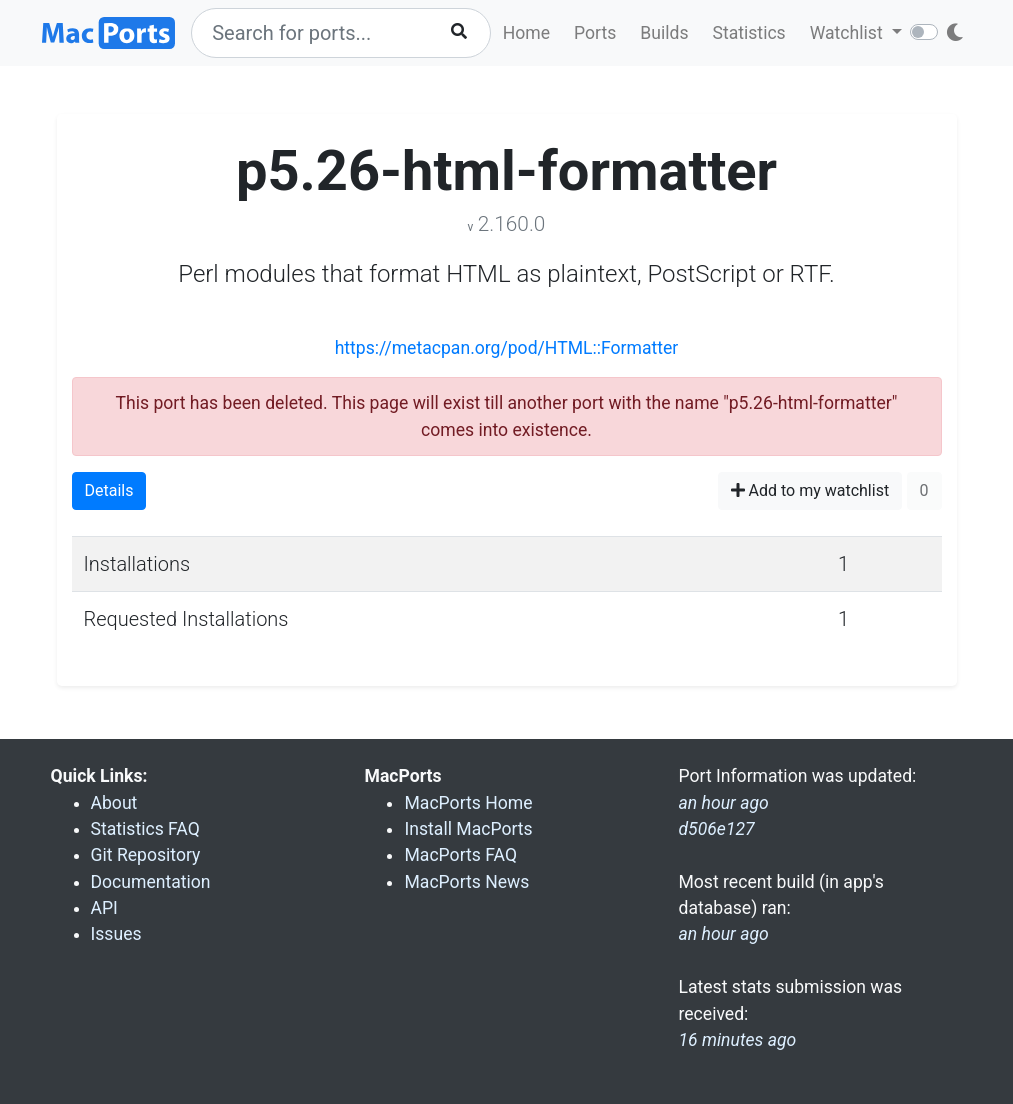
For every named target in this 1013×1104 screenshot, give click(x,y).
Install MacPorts (468, 829)
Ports (595, 33)
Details (109, 490)
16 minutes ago (737, 1040)
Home (526, 33)
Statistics (748, 33)
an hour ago (723, 934)
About (114, 803)
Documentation (151, 882)
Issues (116, 934)
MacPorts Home (468, 803)
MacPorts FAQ (460, 855)
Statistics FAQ (145, 829)
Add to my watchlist (810, 490)
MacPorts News (466, 882)
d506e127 (716, 829)
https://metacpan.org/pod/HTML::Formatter (507, 348)
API (104, 908)
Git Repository (146, 855)
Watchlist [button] (848, 33)
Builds (664, 33)
